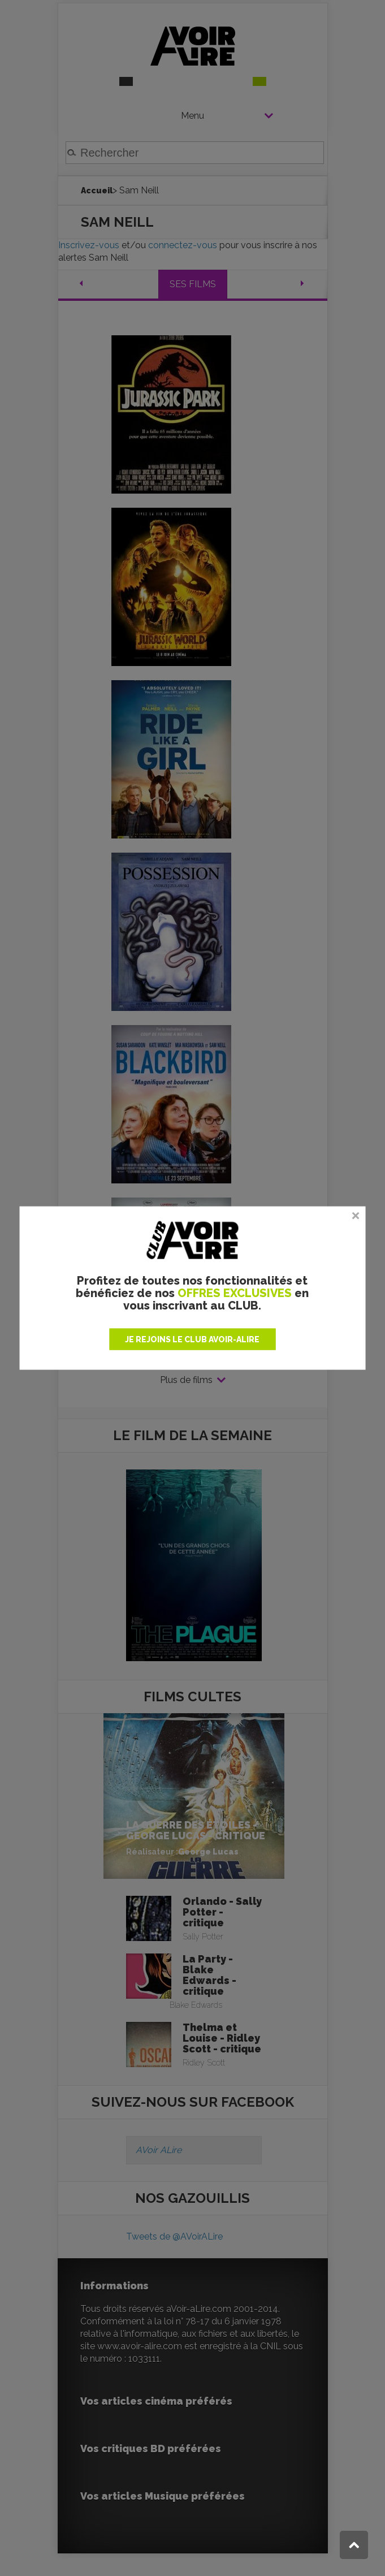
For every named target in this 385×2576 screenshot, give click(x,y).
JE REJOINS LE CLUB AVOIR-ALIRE (192, 1338)
